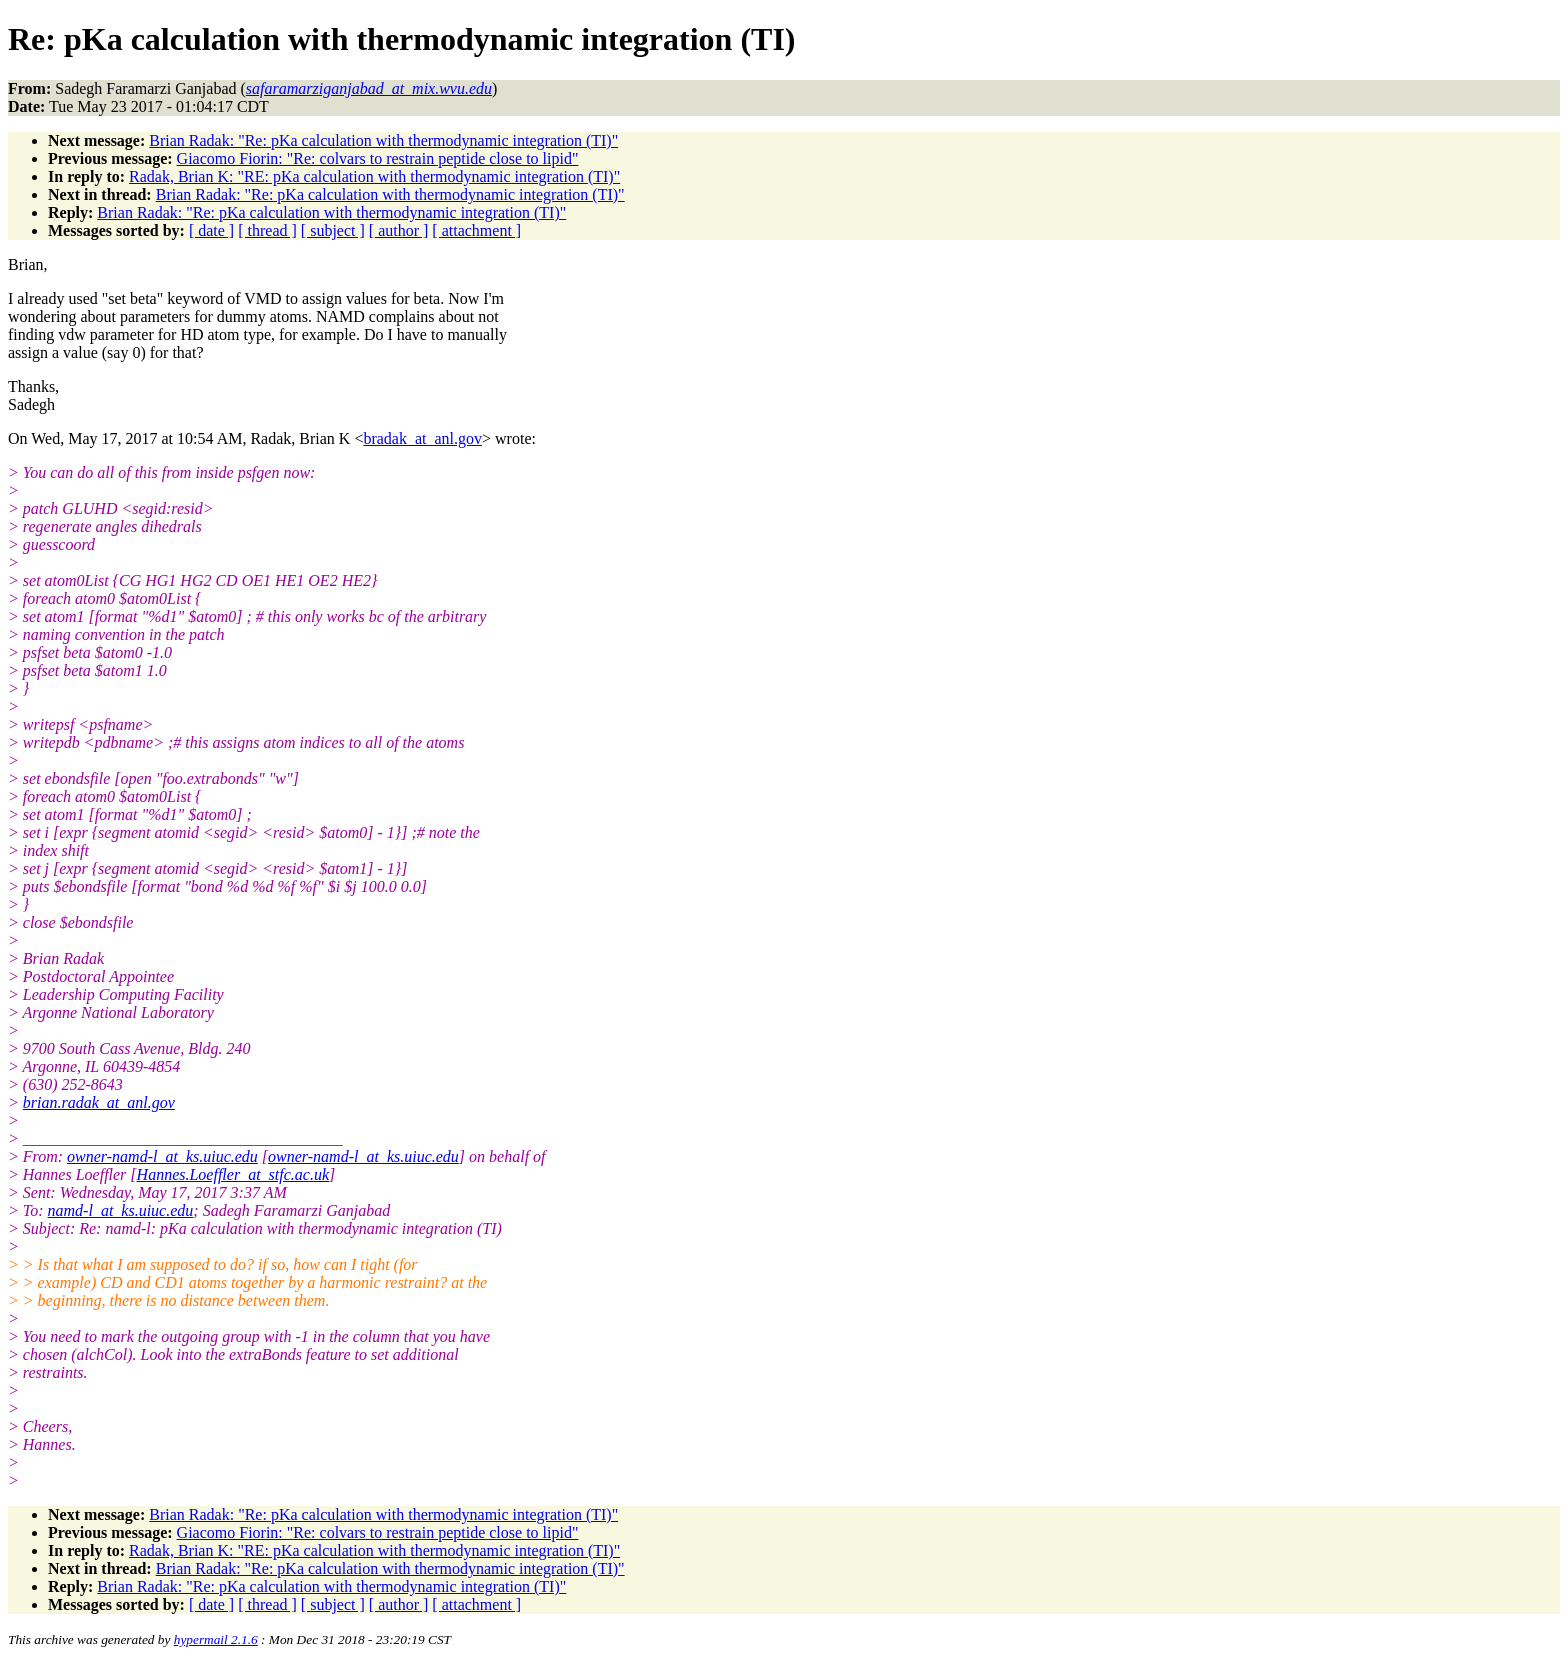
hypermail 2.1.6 (216, 1639)
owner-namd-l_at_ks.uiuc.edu (162, 1156)
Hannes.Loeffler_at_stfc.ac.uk (233, 1174)
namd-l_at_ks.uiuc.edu (121, 1210)
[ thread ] (267, 230)
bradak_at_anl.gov (422, 438)
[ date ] (211, 230)
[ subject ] (333, 230)
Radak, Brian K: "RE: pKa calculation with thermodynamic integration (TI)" (374, 176)
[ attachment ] (476, 230)
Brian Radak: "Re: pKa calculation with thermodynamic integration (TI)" (383, 140)
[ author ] (399, 230)
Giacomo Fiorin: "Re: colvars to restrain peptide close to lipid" (378, 158)
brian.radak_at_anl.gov (99, 1102)
